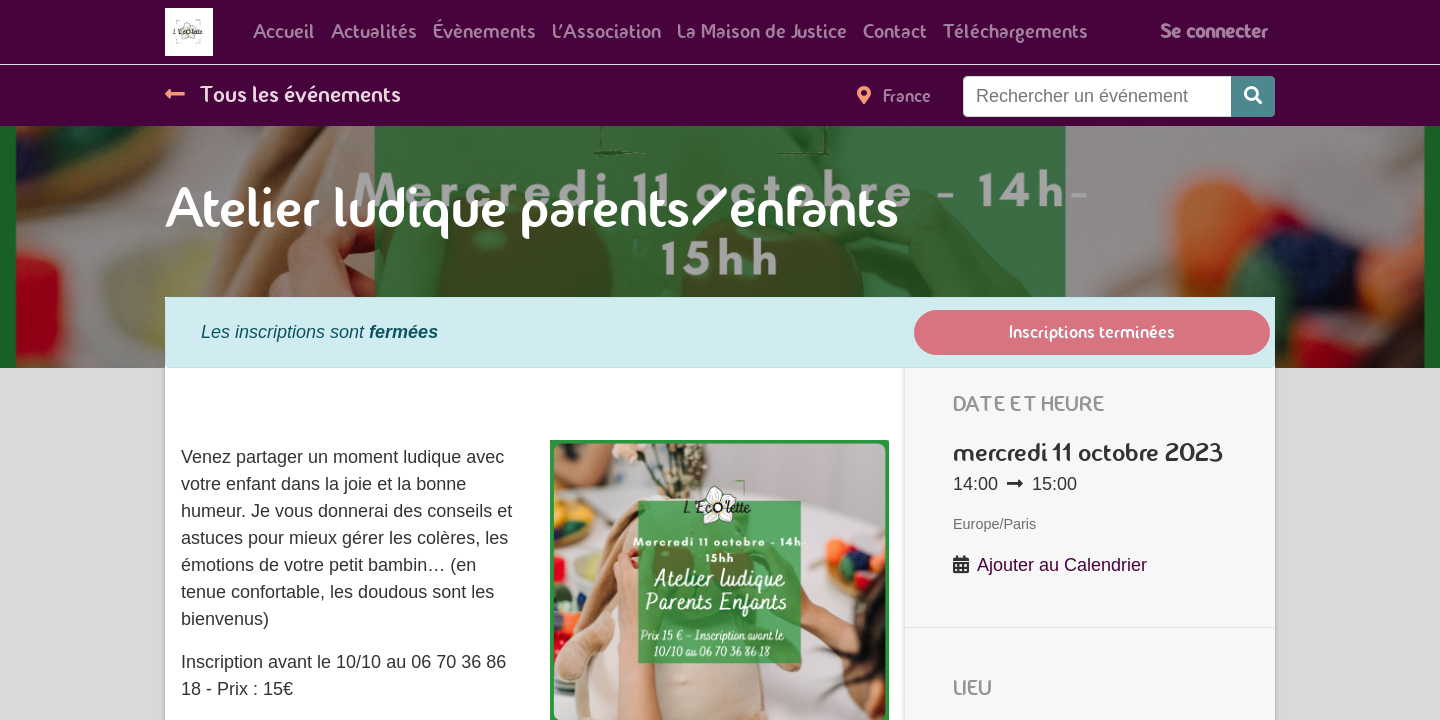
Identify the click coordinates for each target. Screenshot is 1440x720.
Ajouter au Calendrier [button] (1062, 565)
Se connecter (1213, 31)
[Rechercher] (1253, 96)
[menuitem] (284, 32)
